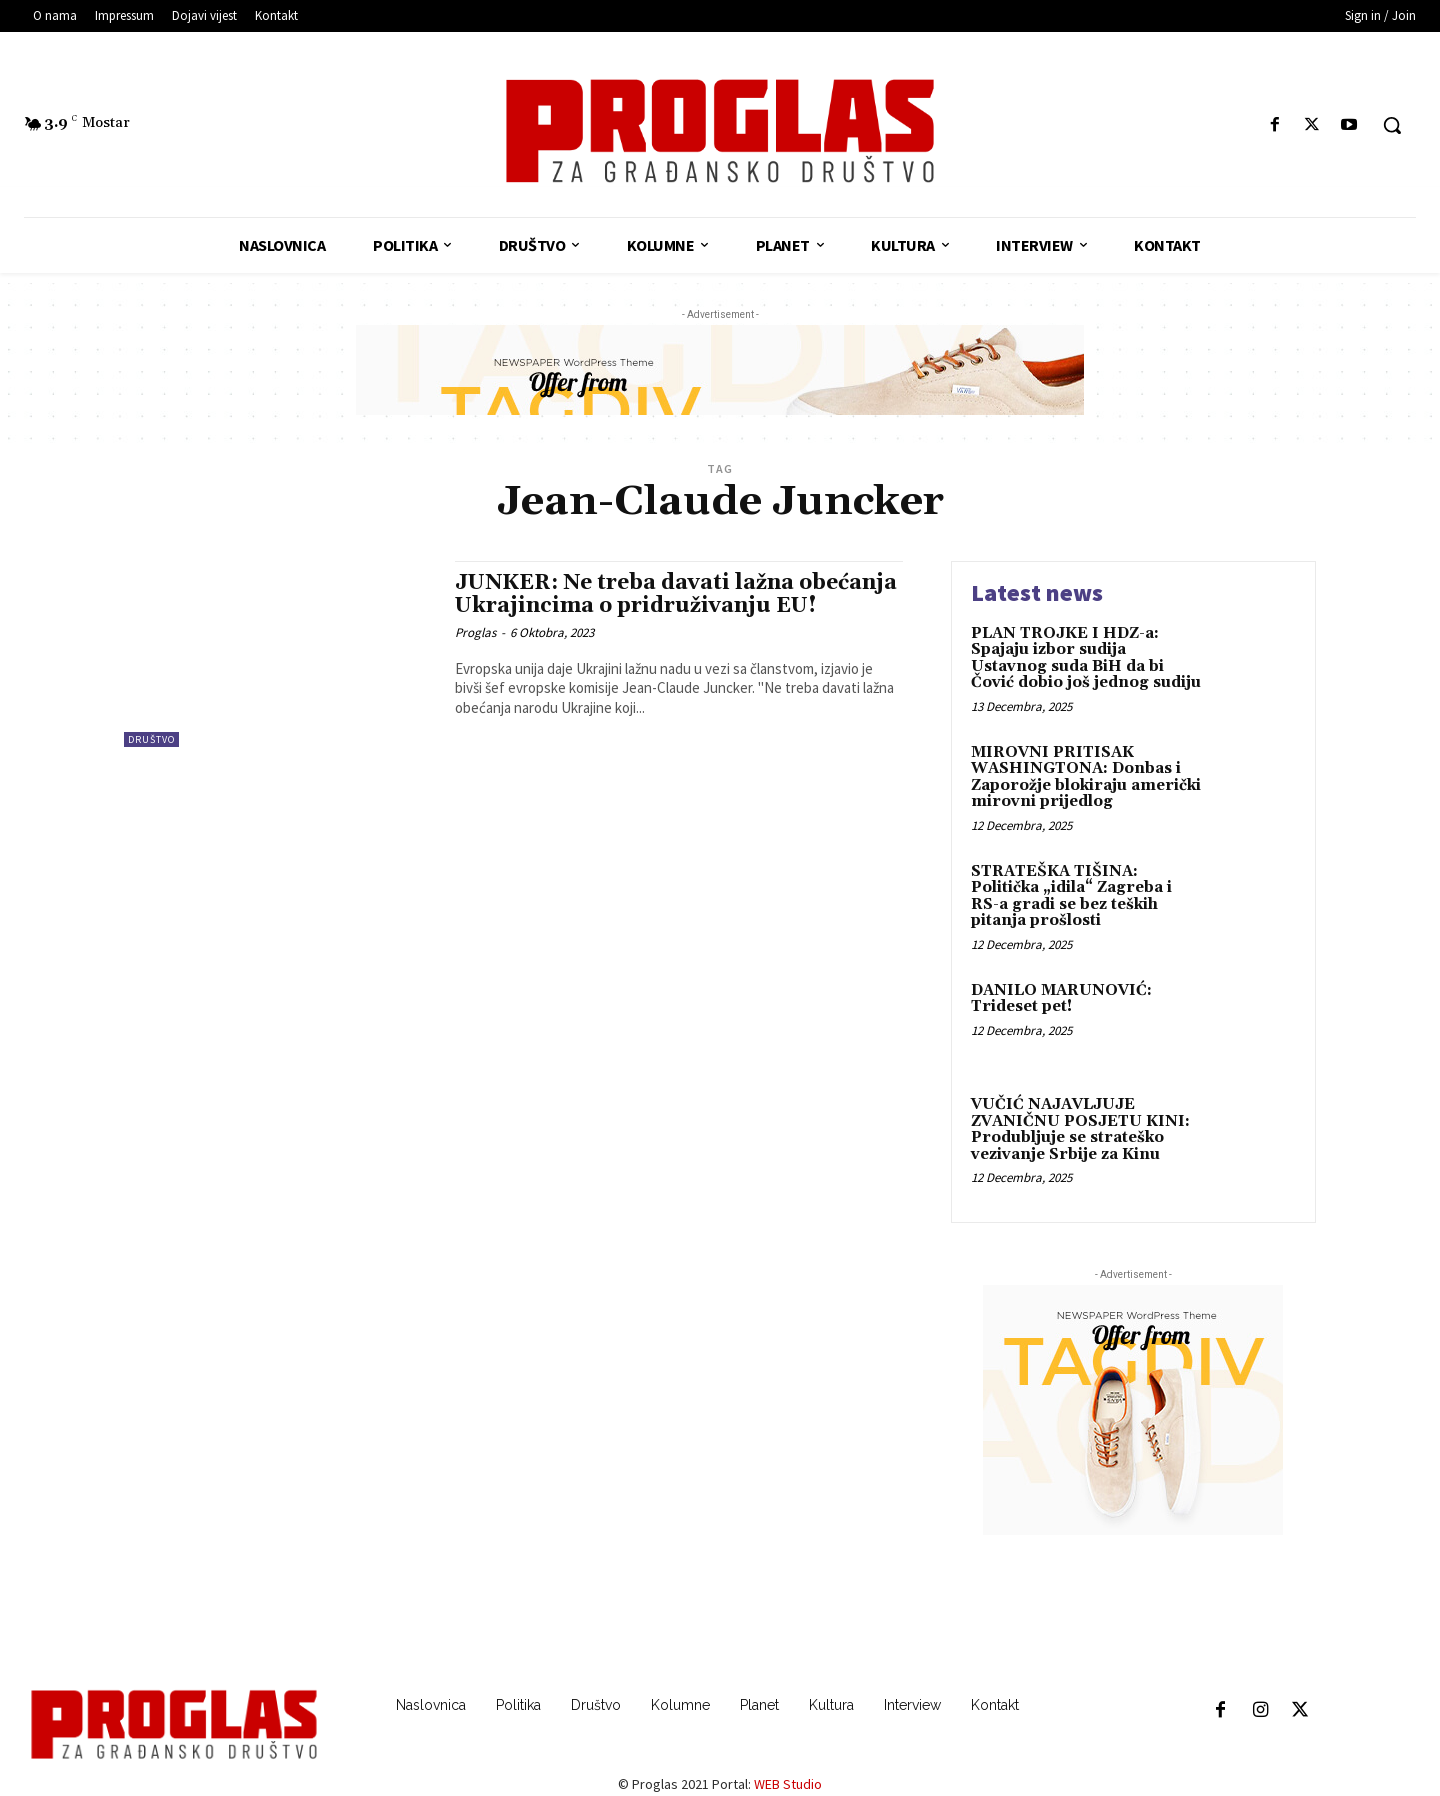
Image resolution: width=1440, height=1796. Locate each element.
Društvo (151, 739)
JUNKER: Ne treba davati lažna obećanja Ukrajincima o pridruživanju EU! (676, 594)
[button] (1392, 125)
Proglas (475, 632)
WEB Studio (788, 1784)
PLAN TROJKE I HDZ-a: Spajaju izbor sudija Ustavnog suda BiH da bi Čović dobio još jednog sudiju (1086, 658)
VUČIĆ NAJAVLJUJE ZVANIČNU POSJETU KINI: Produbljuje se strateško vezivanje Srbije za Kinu (1080, 1129)
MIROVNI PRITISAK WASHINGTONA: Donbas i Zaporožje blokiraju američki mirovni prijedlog (1086, 777)
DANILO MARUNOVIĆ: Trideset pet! (1061, 999)
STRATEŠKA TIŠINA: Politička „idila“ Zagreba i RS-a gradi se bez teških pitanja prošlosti (1071, 896)
